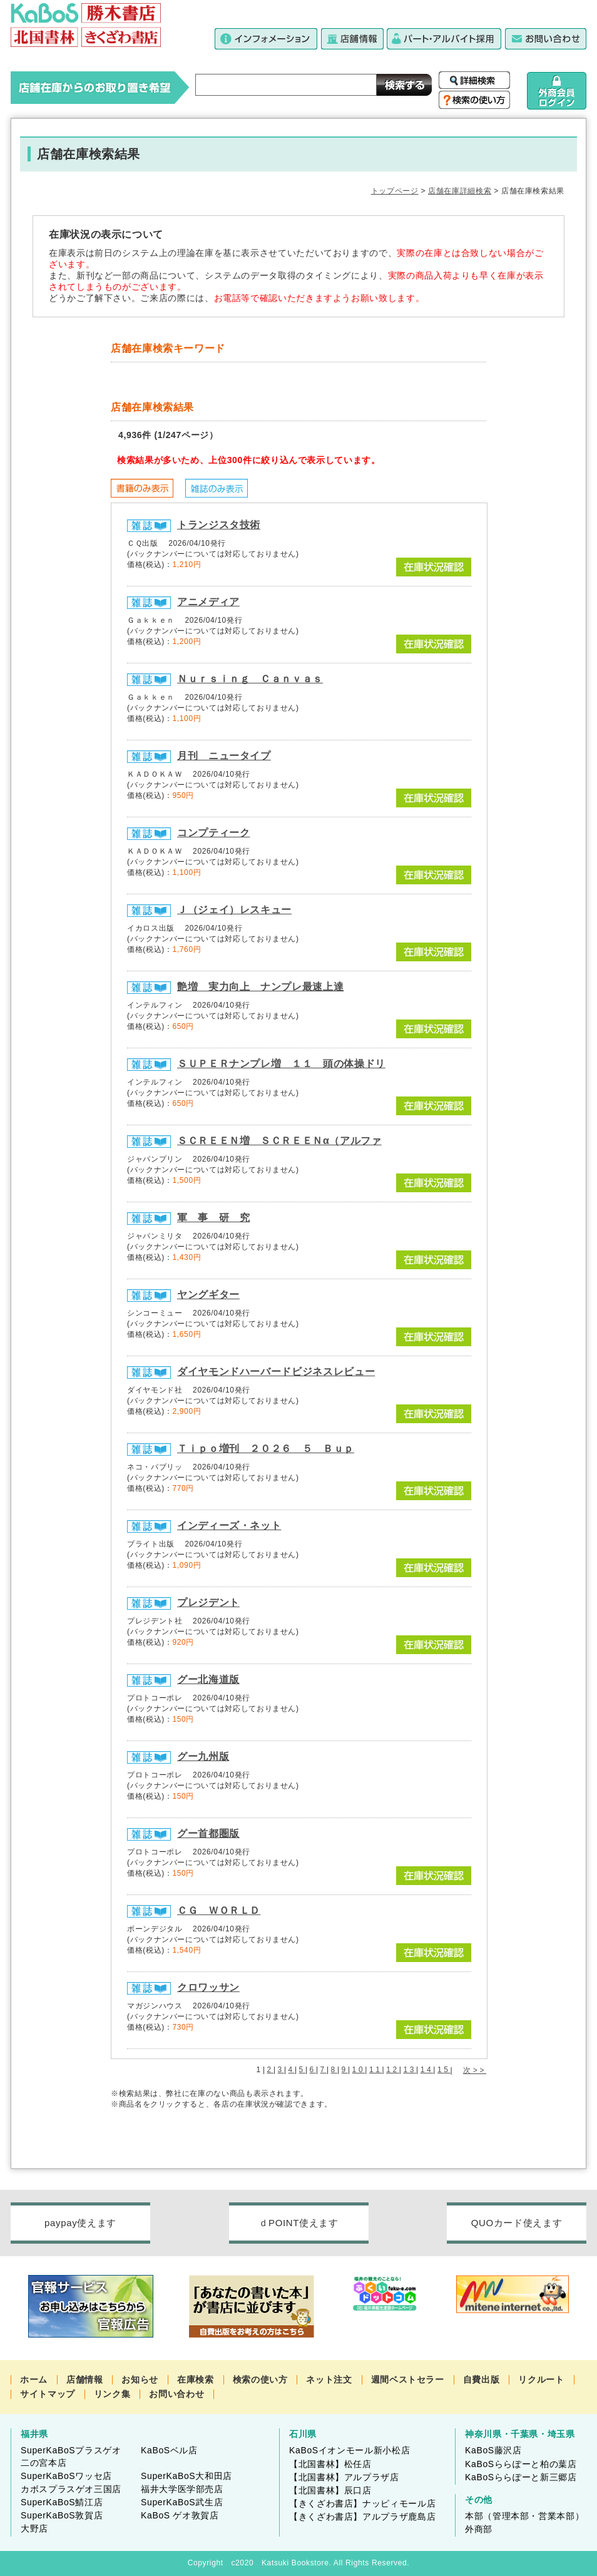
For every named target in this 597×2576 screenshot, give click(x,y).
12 (392, 2069)
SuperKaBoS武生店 (182, 2502)
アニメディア (208, 601)
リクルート (541, 2379)
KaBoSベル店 (169, 2450)
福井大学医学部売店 (182, 2489)
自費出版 (481, 2379)
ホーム (34, 2379)
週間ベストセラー (407, 2379)
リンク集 (112, 2394)
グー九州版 (203, 1756)
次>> (474, 2070)
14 (427, 2069)
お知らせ (139, 2379)
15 (444, 2069)
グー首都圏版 (208, 1833)
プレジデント (208, 1602)
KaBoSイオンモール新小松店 (349, 2450)
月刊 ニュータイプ (224, 755)
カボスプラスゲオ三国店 (71, 2489)
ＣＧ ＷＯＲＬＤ (218, 1910)
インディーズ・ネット (229, 1525)
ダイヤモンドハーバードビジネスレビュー (276, 1371)
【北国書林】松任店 (330, 2464)
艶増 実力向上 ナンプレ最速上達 (260, 986)
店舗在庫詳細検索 (459, 191)
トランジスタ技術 (218, 524)
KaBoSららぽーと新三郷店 (521, 2477)
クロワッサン (208, 1987)
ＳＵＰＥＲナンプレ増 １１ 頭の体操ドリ (281, 1063)
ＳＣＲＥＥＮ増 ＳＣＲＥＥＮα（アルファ (279, 1140)
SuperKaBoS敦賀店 (62, 2515)
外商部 (478, 2529)
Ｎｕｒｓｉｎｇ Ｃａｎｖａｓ (250, 678)
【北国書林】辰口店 (330, 2490)
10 (358, 2069)
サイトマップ (47, 2394)
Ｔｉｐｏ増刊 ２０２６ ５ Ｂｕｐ (265, 1448)
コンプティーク (213, 832)
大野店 (34, 2528)
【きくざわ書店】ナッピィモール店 (362, 2503)
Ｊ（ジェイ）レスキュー (234, 909)
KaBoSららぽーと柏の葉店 (521, 2464)
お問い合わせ (176, 2394)
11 (375, 2069)
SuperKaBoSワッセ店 (66, 2476)
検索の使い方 (260, 2379)
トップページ (395, 191)
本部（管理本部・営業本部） (524, 2516)
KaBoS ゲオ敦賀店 (180, 2515)
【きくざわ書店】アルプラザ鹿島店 (362, 2517)
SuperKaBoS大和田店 (186, 2476)
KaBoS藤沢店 (493, 2450)
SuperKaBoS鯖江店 (62, 2502)
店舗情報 (84, 2379)
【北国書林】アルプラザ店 (344, 2477)
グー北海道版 (208, 1679)
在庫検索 (195, 2379)
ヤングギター (208, 1294)
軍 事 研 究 (213, 1217)
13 (409, 2069)
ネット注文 (329, 2379)
